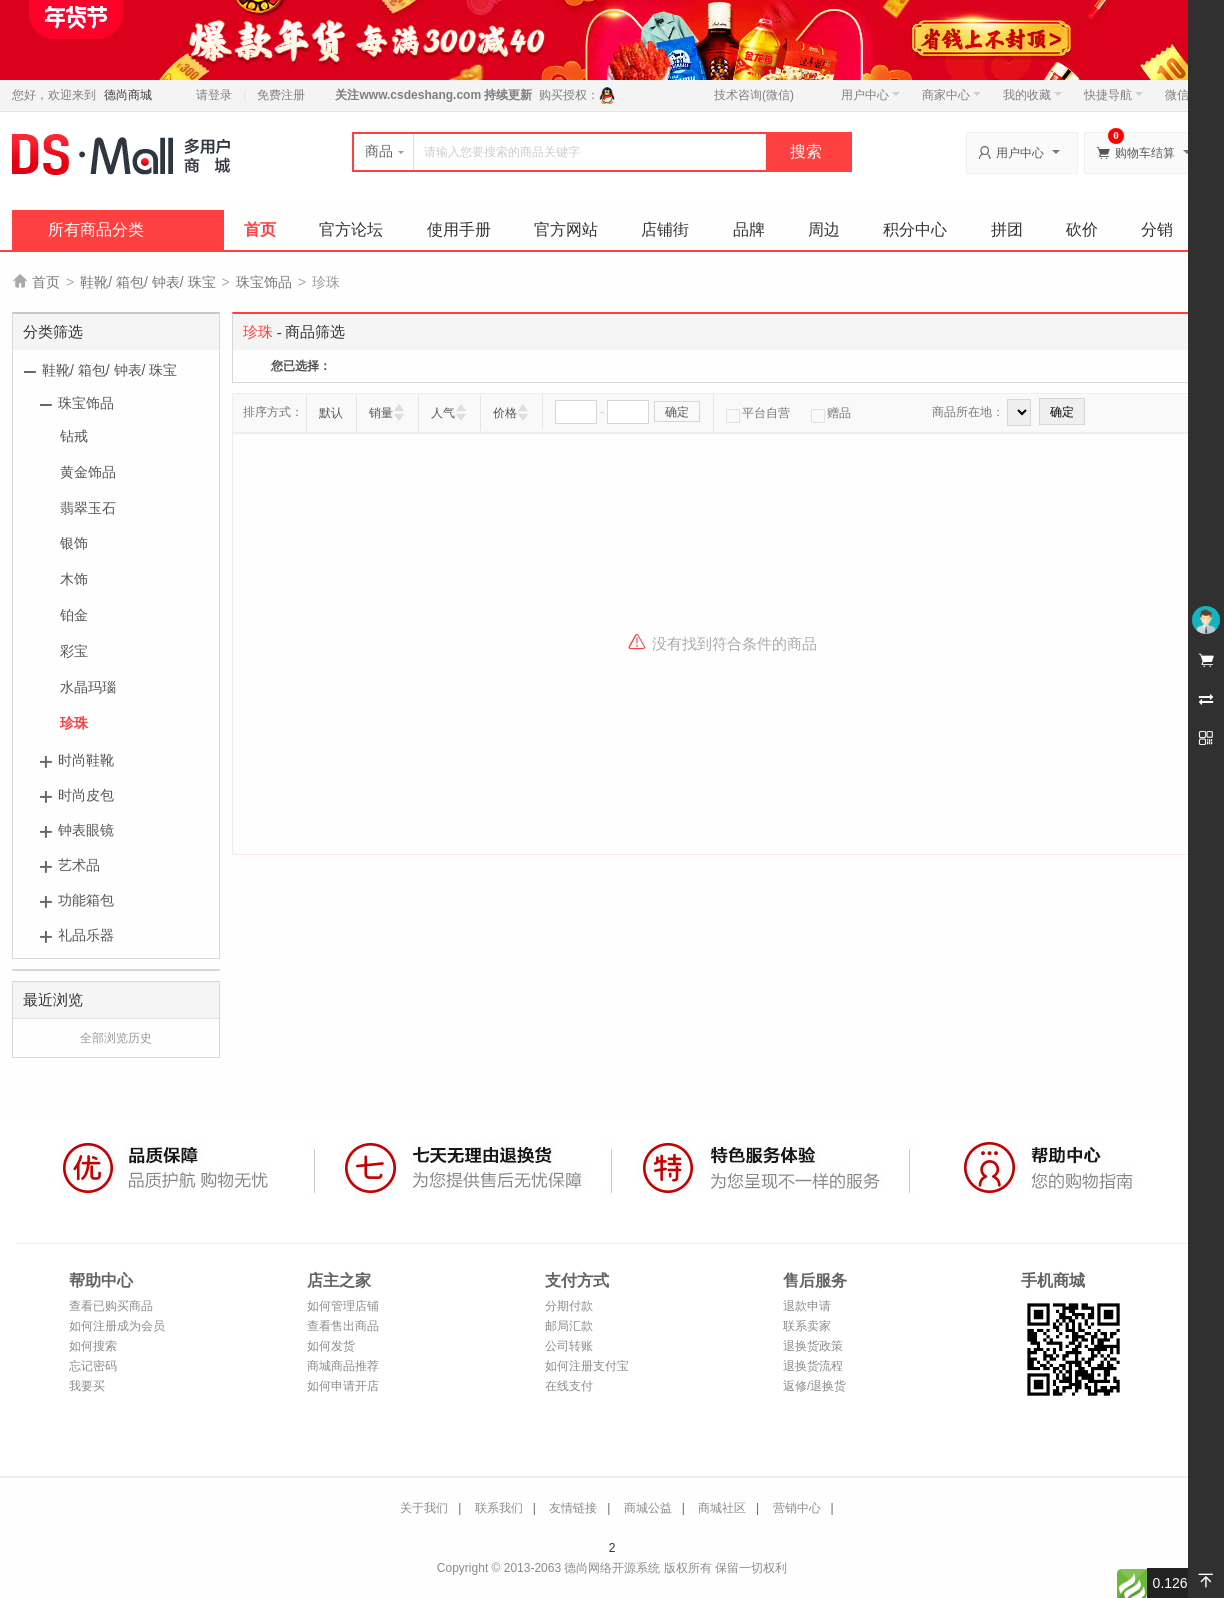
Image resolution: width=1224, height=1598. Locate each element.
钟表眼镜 (86, 830)
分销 (1157, 229)
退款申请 (807, 1306)
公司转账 (569, 1346)
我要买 (87, 1386)
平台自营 (758, 413)
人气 (443, 413)
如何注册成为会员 (117, 1326)
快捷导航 (1113, 95)
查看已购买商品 (111, 1306)
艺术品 (79, 865)
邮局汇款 (569, 1326)
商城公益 (648, 1508)
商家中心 (951, 95)
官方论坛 (351, 229)
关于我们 (424, 1508)
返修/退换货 (814, 1386)
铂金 (74, 615)
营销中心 (797, 1508)
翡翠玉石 (88, 508)
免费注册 (281, 95)
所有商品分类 (96, 229)
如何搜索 (93, 1346)
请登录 (214, 95)
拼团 (1007, 229)
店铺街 (665, 229)
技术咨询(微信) (754, 95)
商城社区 (722, 1508)
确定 (677, 412)
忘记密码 (93, 1366)
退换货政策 (813, 1346)
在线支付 (569, 1386)
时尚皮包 (86, 795)
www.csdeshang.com (420, 95)
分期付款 (569, 1306)
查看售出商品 (343, 1326)
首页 (260, 229)
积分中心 (915, 229)
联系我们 (499, 1508)
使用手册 (459, 229)
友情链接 (573, 1508)
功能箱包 (86, 900)
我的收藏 (1032, 95)
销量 (381, 413)
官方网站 (566, 229)
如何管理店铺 (343, 1306)
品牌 (749, 229)
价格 (505, 413)
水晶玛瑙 (88, 687)
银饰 (74, 543)
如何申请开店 (343, 1386)
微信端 (1183, 95)
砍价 (1082, 229)
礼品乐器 (86, 935)
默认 (331, 413)
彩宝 (74, 651)
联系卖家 (807, 1326)
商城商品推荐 (343, 1366)
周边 (824, 229)
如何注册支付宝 (587, 1366)
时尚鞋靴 (86, 760)
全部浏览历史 (116, 1038)
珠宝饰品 (264, 282)
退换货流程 (813, 1366)
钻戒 (74, 436)
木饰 (74, 579)
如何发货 (331, 1346)
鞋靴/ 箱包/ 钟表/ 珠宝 (147, 282)
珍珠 (74, 723)
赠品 (831, 413)
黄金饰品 (88, 472)
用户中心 (870, 95)
